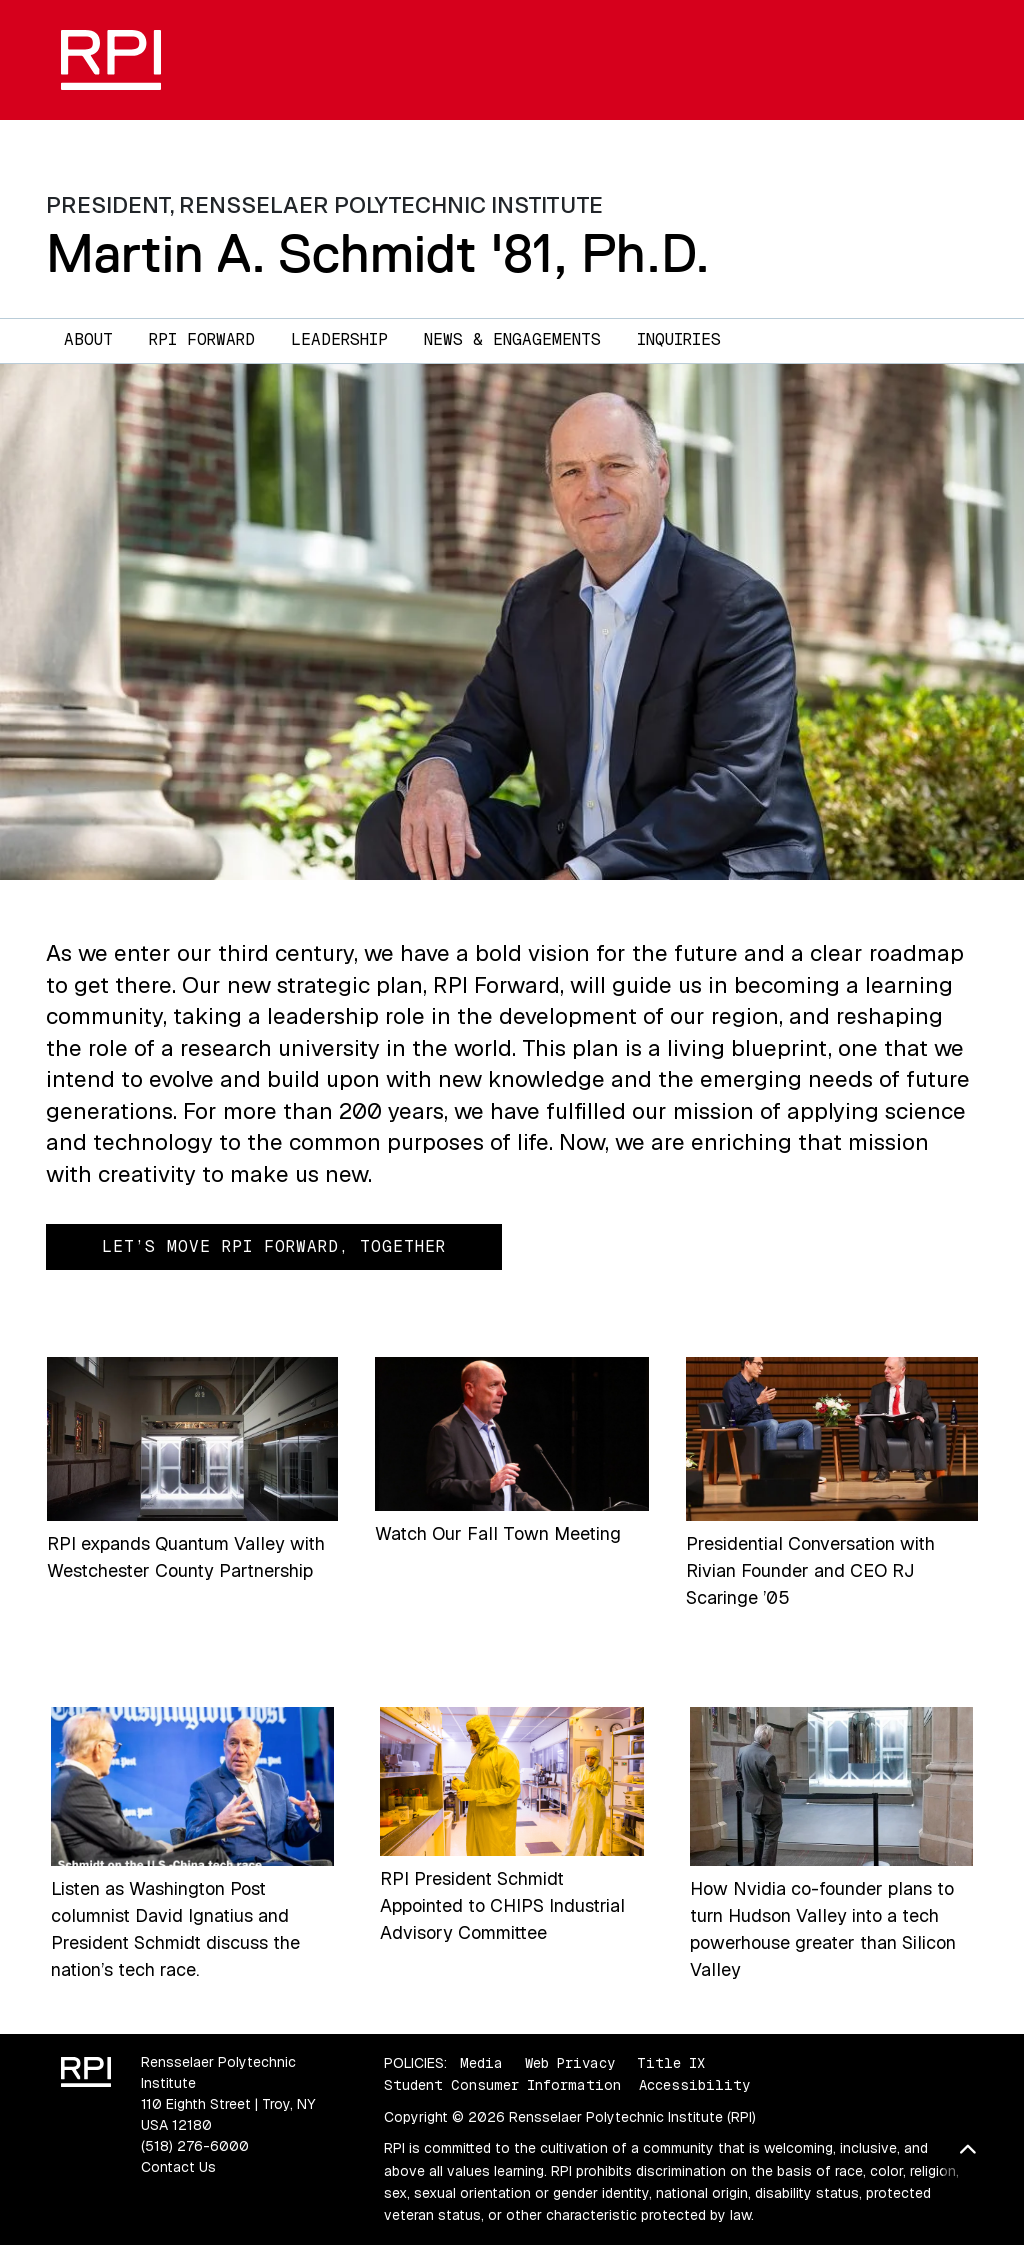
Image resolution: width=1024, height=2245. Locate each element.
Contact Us (178, 2167)
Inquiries (679, 339)
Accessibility (694, 2085)
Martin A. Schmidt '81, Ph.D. (378, 253)
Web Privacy (570, 2063)
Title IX (671, 2063)
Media (481, 2063)
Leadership (339, 339)
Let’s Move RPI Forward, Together (274, 1246)
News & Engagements (512, 339)
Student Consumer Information (502, 2085)
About (88, 339)
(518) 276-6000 (195, 2146)
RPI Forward (202, 339)
